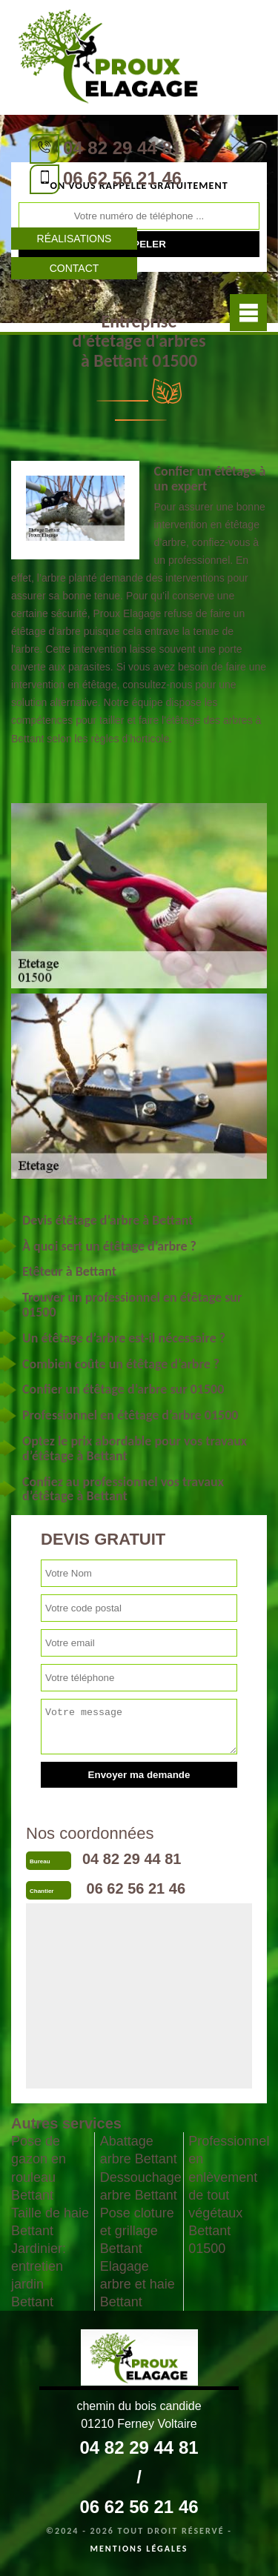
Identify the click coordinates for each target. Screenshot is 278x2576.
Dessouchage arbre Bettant (139, 2186)
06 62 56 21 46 (122, 178)
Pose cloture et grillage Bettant (137, 2231)
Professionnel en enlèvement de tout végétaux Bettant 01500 (227, 2194)
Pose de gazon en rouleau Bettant (38, 2168)
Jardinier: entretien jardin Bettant (38, 2275)
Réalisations (74, 238)
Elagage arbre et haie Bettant (137, 2284)
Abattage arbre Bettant (138, 2150)
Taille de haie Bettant (50, 2222)
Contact (74, 268)
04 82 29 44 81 (122, 148)
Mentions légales (139, 2548)
